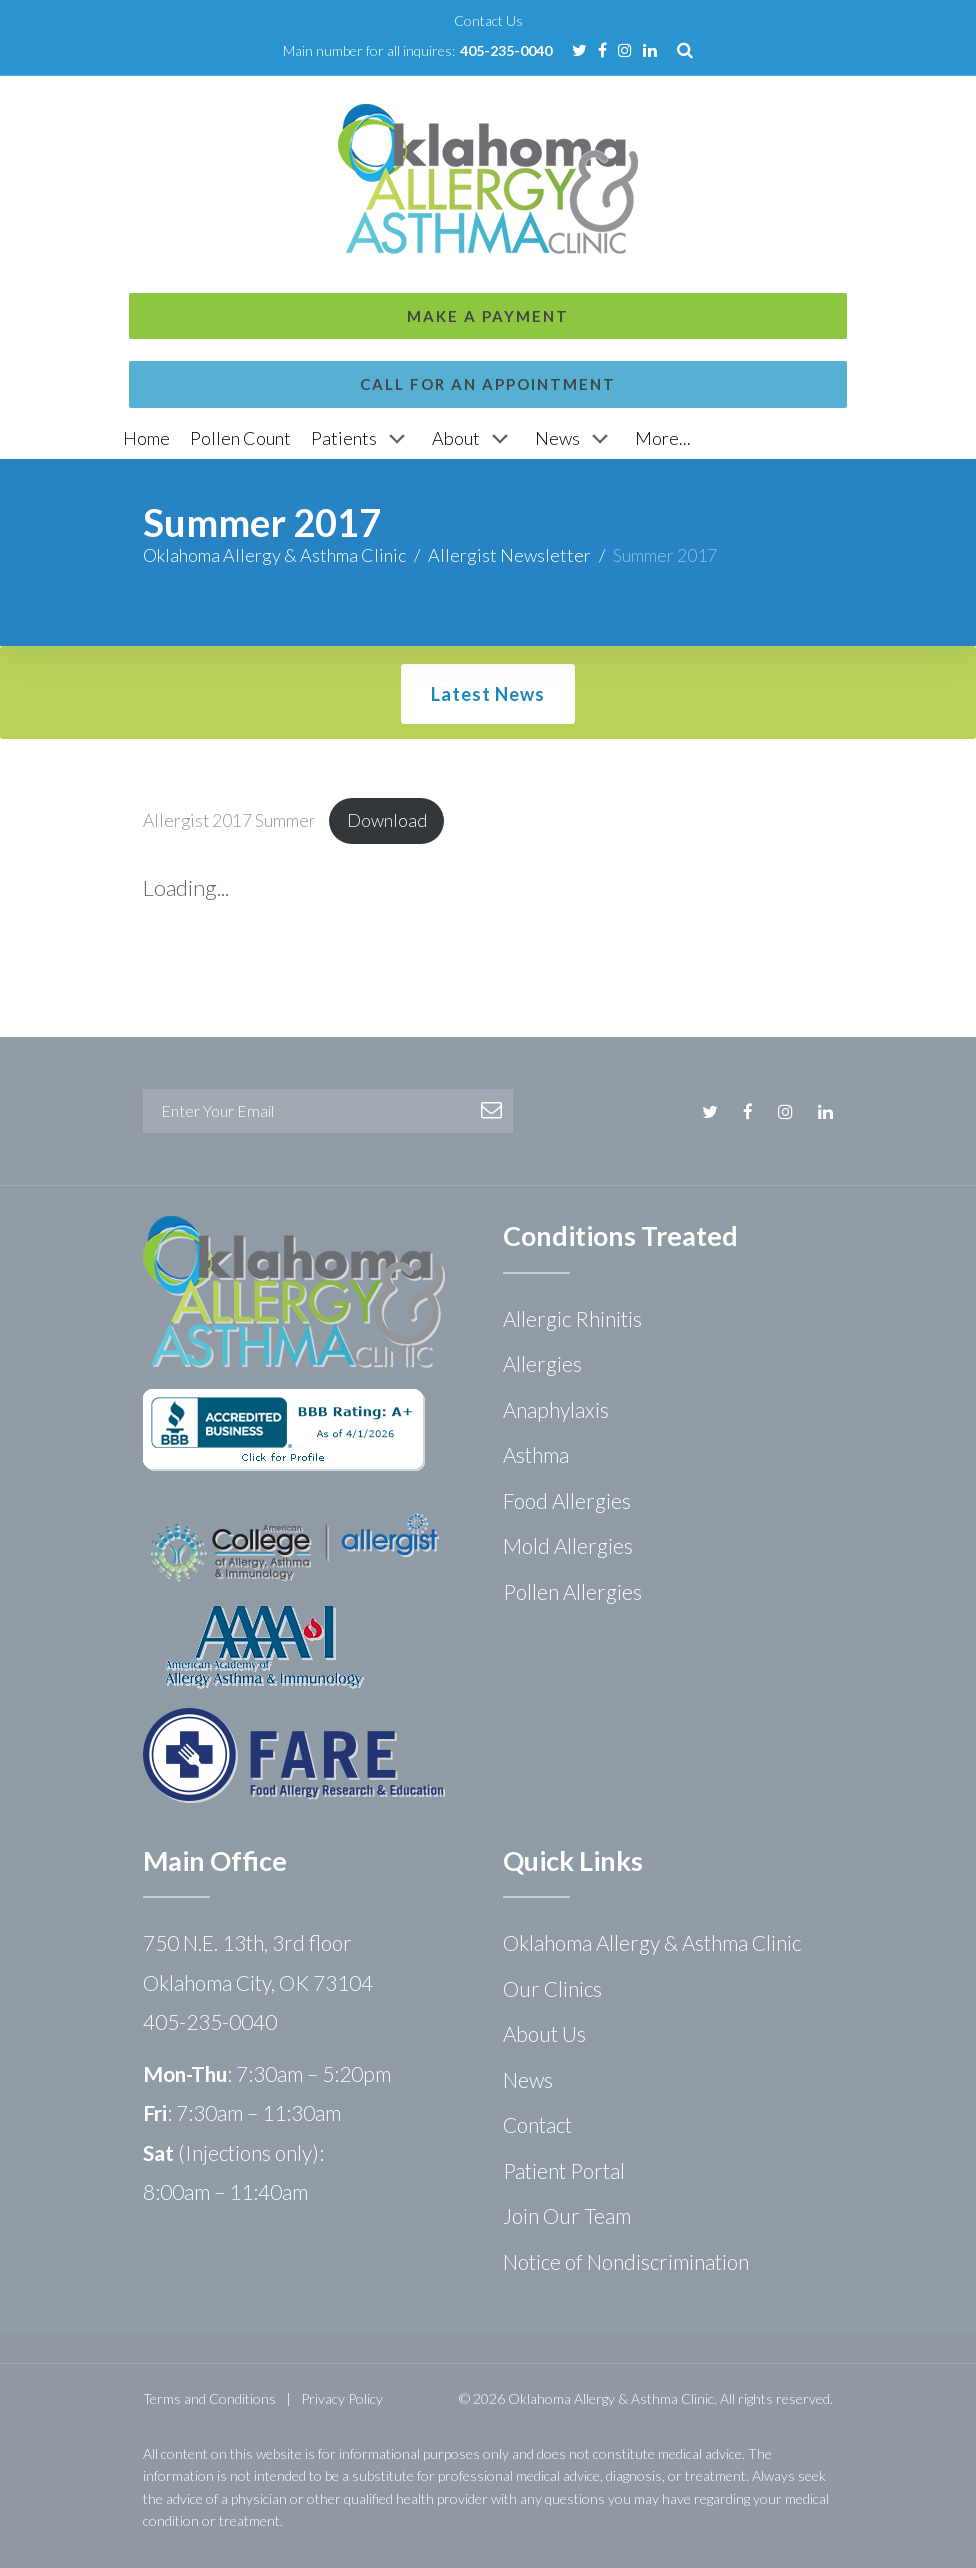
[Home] (146, 438)
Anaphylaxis (556, 1409)
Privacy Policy (342, 2398)
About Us (544, 2033)
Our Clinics (552, 1988)
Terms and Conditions (209, 2398)
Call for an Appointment (488, 178)
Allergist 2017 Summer (229, 820)
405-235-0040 (506, 50)
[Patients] (361, 439)
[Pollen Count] (240, 438)
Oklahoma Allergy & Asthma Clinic (274, 555)
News (528, 2079)
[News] (575, 439)
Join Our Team (567, 2215)
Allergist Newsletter (509, 555)
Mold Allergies (568, 1545)
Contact (537, 2124)
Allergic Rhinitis (572, 1318)
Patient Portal (564, 2170)
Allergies (542, 1363)
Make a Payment (488, 110)
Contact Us (488, 20)
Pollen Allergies (572, 1591)
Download (387, 820)
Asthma (536, 1454)
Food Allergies (567, 1500)
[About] (473, 439)
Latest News (488, 694)
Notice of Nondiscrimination (626, 2261)
